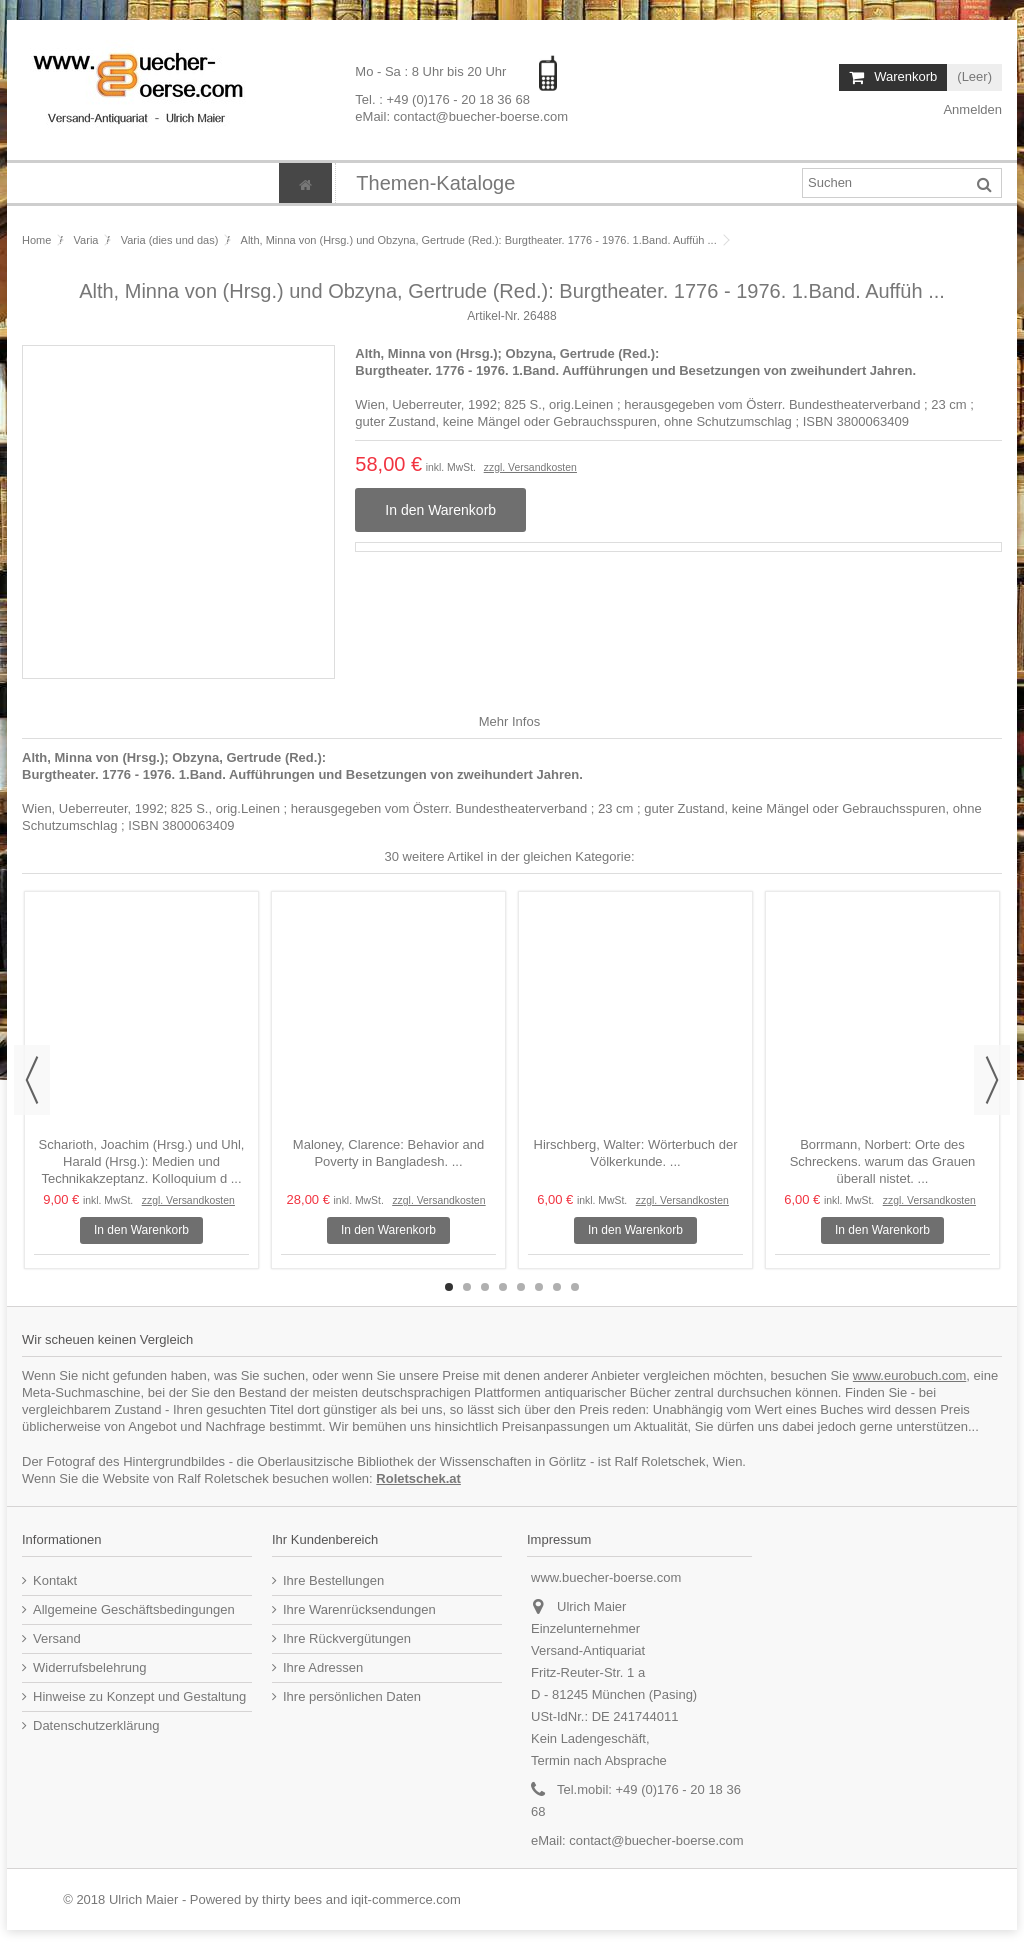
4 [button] (503, 1287)
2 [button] (467, 1287)
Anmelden (971, 109)
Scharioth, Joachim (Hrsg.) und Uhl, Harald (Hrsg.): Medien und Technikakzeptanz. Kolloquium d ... (142, 1161)
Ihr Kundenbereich (325, 1539)
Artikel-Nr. (493, 316)
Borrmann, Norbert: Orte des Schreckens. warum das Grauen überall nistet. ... (883, 1161)
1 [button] (449, 1287)
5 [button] (521, 1287)
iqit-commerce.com (406, 1899)
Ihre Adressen (323, 1667)
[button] (435, 183)
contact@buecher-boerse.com (656, 1840)
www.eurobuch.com (909, 1375)
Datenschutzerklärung (96, 1725)
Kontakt (55, 1580)
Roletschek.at (418, 1478)
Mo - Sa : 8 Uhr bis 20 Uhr (432, 71)
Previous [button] (32, 1080)
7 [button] (557, 1287)
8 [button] (575, 1287)
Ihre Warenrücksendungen (359, 1609)
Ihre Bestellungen (333, 1580)
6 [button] (539, 1287)
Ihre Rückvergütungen (347, 1638)
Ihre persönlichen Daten (352, 1696)
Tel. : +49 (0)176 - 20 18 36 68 (442, 98)
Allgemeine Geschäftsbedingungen (134, 1609)
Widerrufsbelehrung (89, 1667)
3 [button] (485, 1287)
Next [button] (992, 1080)
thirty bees (292, 1899)
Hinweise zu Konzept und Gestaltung (139, 1696)
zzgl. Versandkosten (530, 467)
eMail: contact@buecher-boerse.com (461, 115)
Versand (57, 1638)
